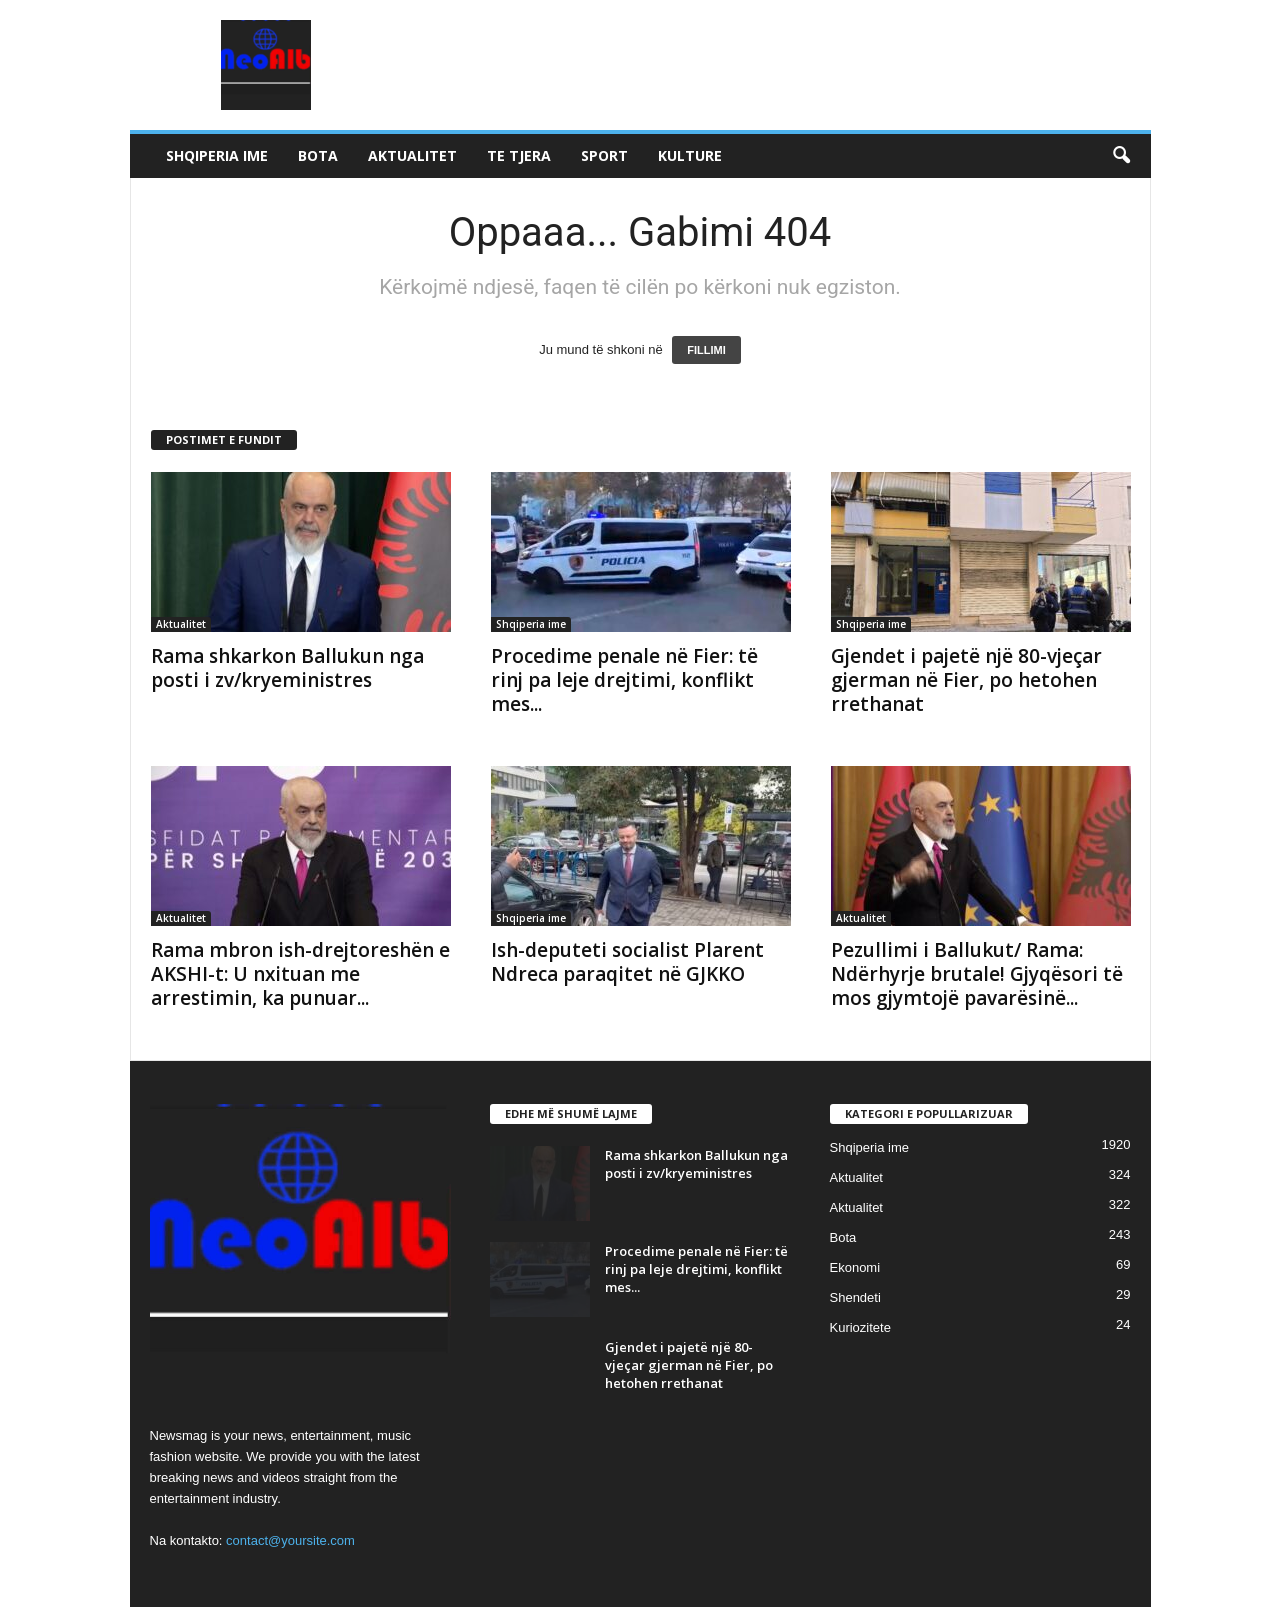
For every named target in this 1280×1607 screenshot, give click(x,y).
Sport (604, 155)
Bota (318, 155)
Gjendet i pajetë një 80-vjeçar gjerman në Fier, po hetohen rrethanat (966, 680)
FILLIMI (706, 350)
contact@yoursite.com (290, 1540)
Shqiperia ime (217, 155)
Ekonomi (855, 1267)
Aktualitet (412, 155)
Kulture (690, 155)
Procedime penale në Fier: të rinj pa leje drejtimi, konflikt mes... (624, 680)
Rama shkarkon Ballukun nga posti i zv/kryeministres (287, 668)
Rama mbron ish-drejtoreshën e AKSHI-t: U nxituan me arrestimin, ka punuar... (300, 974)
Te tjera (519, 155)
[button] (1121, 156)
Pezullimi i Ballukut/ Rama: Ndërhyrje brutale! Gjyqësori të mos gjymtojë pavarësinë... (977, 974)
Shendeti (855, 1297)
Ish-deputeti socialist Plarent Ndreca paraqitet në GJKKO (627, 962)
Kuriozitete (860, 1327)
